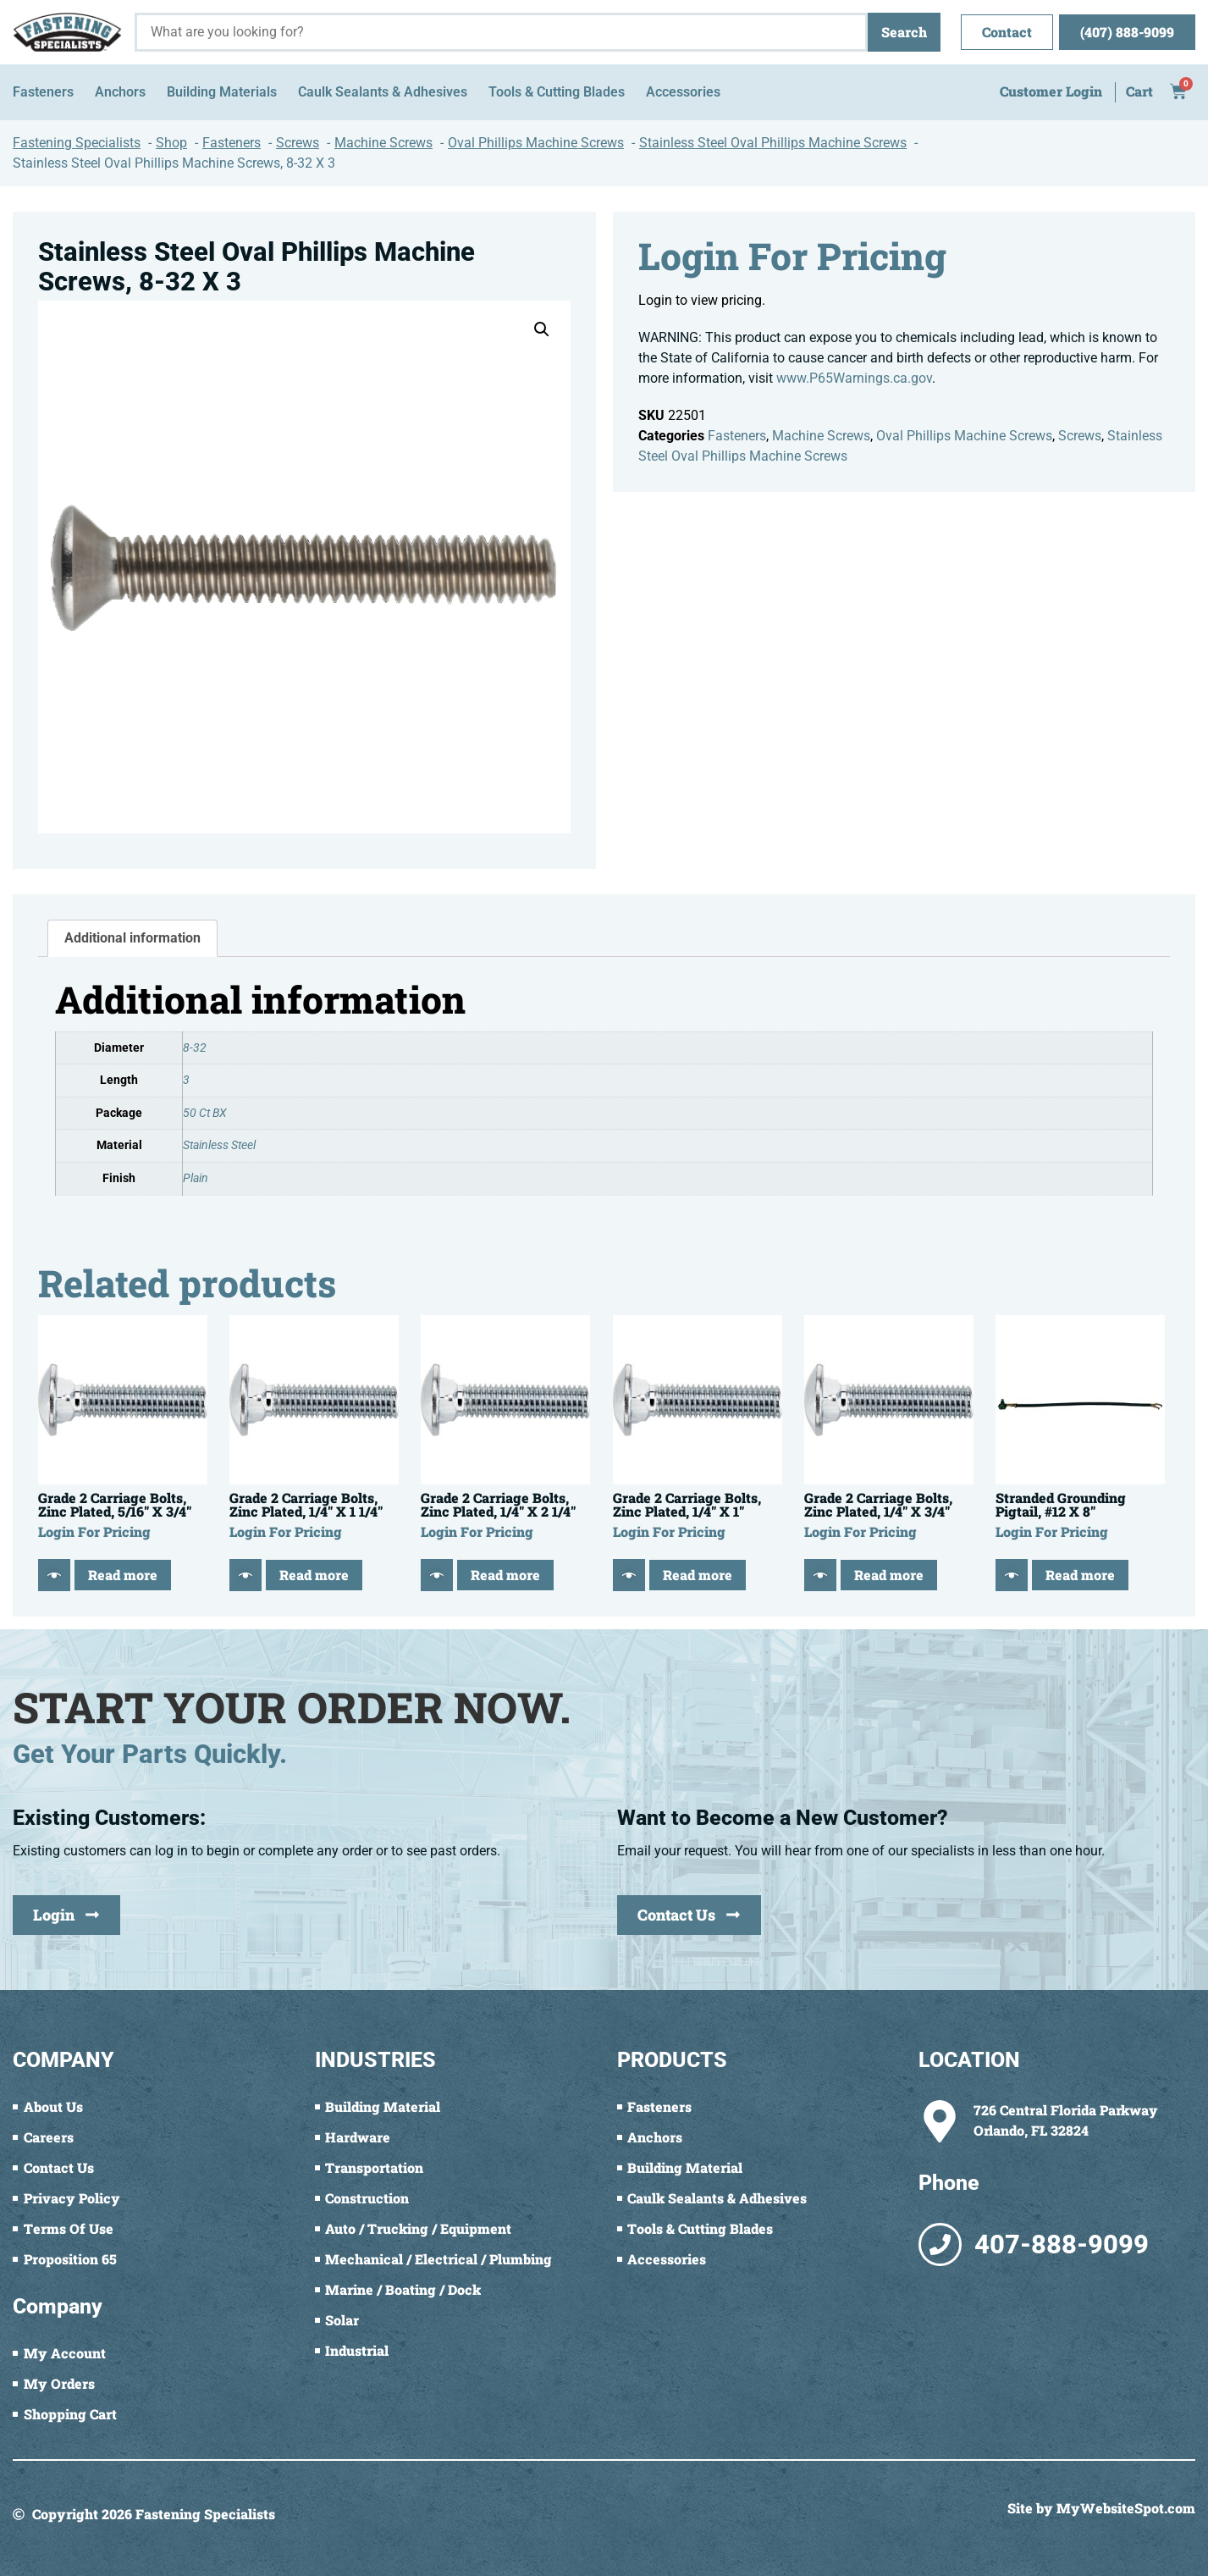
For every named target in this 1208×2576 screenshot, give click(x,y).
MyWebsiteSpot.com (1125, 2508)
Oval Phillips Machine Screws (964, 436)
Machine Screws (821, 436)
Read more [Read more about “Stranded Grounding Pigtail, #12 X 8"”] (1080, 1575)
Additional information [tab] (132, 938)
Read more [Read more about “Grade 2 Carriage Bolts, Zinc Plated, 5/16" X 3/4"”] (122, 1575)
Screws (1079, 436)
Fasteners (737, 436)
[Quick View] (54, 1575)
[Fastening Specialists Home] (67, 32)
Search (904, 32)
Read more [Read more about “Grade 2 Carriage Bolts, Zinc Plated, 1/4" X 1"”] (697, 1575)
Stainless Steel (219, 1145)
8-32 (195, 1048)
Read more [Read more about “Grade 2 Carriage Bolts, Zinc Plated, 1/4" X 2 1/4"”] (505, 1575)
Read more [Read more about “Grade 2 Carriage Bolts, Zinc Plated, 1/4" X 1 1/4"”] (314, 1575)
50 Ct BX (205, 1113)
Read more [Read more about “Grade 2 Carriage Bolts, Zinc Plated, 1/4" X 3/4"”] (889, 1575)
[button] (542, 329)
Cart (1139, 91)
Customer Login (1051, 91)
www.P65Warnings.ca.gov (854, 378)
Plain (195, 1178)
